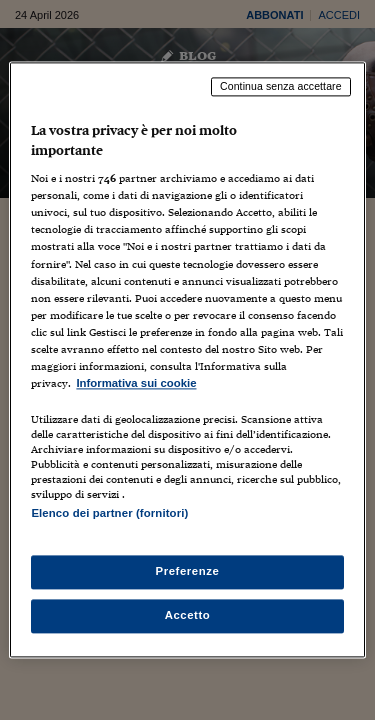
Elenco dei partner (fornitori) (109, 513)
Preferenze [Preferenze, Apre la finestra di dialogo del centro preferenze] (188, 572)
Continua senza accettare (281, 86)
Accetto (188, 616)
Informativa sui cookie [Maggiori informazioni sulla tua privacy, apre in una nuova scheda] (136, 383)
